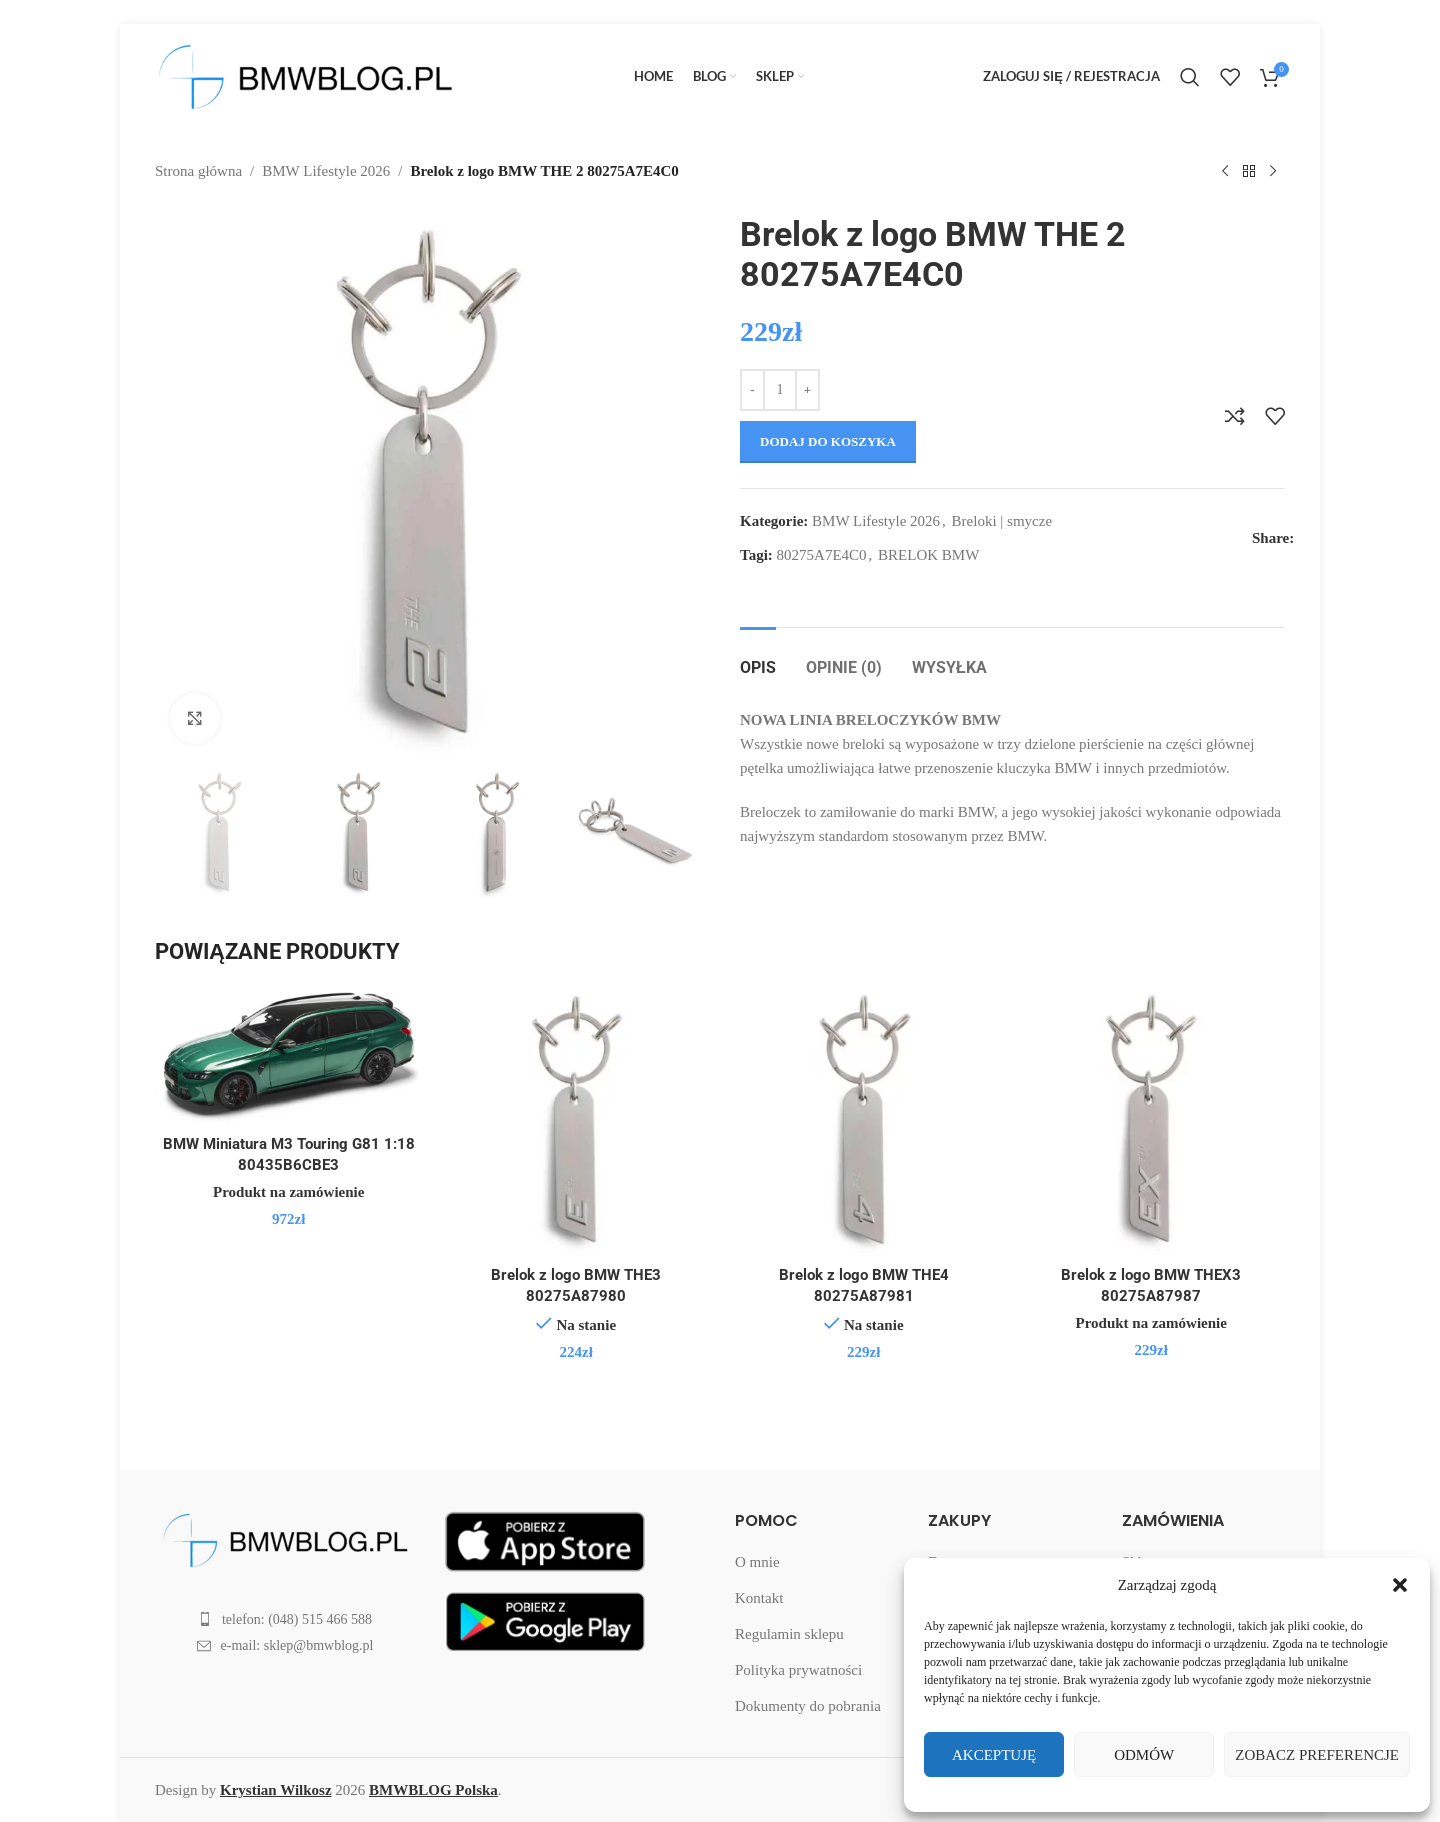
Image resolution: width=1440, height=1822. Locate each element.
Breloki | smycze (1002, 521)
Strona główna (198, 171)
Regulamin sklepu (789, 1634)
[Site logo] (305, 75)
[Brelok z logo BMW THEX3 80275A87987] (1152, 1122)
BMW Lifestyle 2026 (326, 171)
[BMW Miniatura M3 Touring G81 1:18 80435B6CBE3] (289, 1056)
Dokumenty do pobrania (808, 1706)
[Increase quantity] (807, 390)
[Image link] (285, 1538)
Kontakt (759, 1598)
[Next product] (1273, 172)
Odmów (1144, 1755)
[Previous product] (1225, 172)
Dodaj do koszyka (828, 441)
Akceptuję (994, 1755)
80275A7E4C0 (822, 555)
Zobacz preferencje (1317, 1755)
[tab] (758, 657)
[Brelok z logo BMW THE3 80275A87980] (577, 1122)
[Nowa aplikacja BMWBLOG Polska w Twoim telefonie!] (545, 1539)
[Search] (1190, 77)
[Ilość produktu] (780, 390)
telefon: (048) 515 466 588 (297, 1619)
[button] (1400, 1585)
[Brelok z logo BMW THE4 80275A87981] (864, 1122)
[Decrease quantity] (752, 390)
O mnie (757, 1562)
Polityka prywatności (798, 1670)
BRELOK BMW (928, 555)
